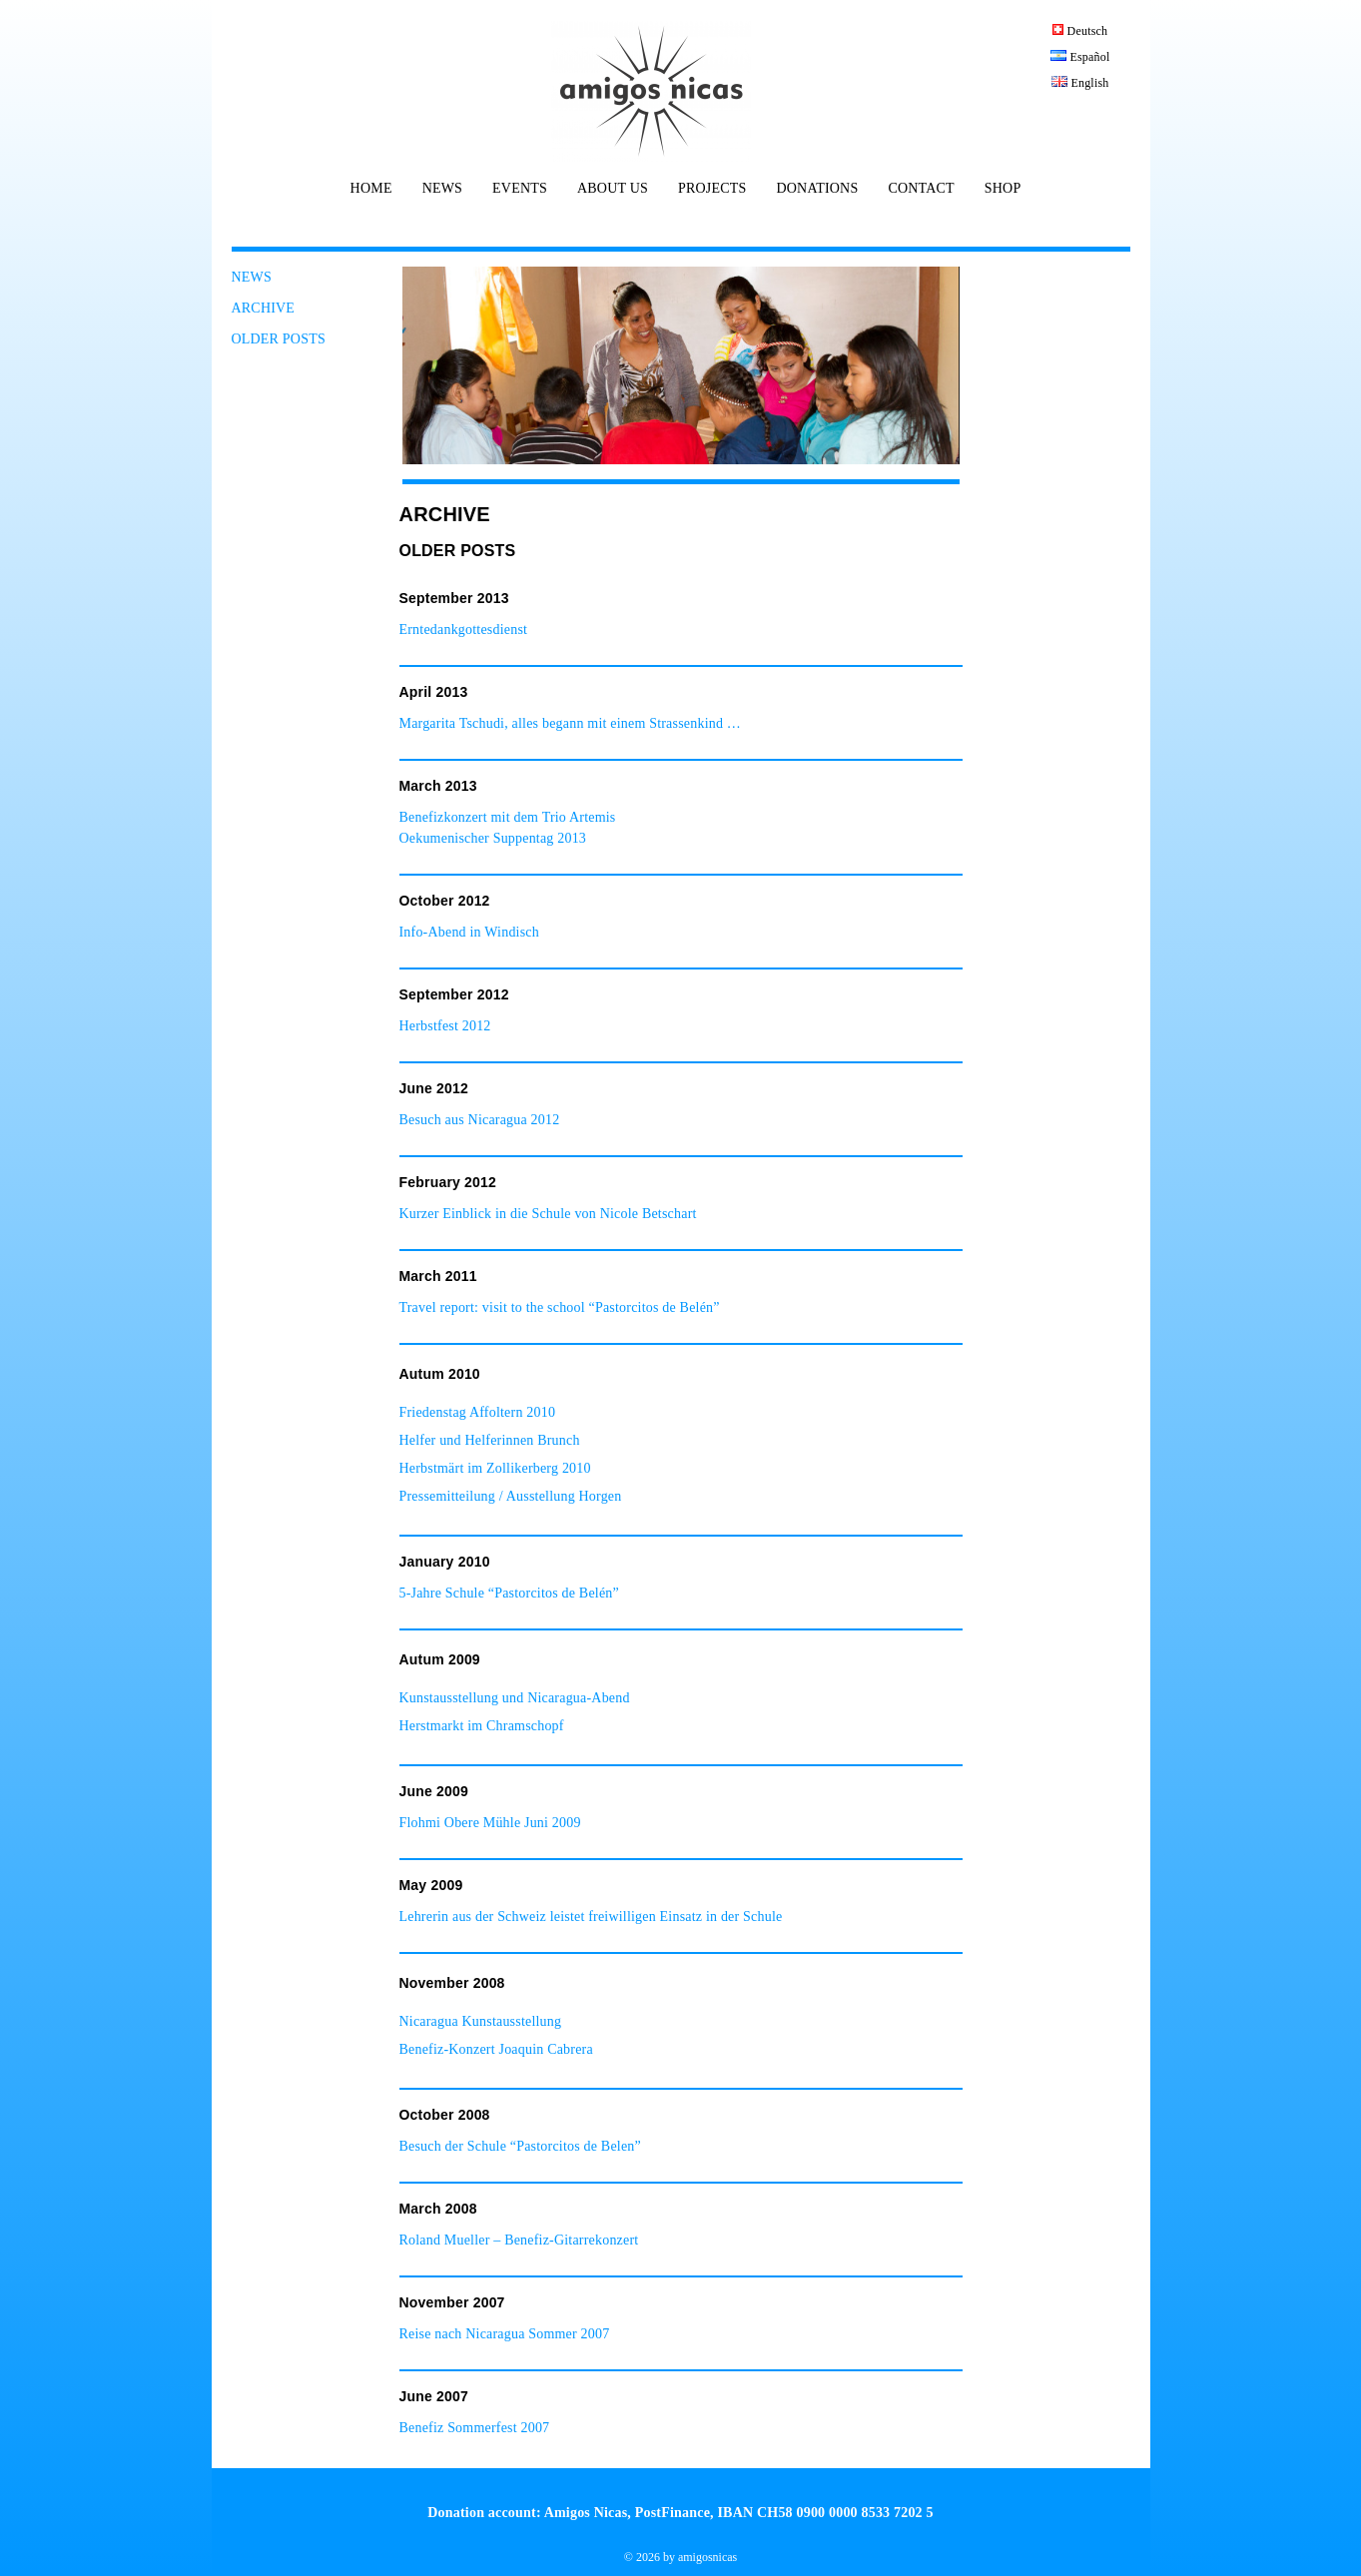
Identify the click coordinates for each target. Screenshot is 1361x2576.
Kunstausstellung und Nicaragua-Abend (514, 1697)
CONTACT (921, 189)
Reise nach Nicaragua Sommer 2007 (504, 2333)
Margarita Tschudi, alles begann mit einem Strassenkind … (570, 723)
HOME (371, 189)
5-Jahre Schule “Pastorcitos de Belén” (509, 1593)
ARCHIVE (264, 308)
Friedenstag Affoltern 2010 (477, 1412)
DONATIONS (817, 189)
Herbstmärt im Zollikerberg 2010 (495, 1468)
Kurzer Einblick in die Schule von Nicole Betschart (548, 1213)
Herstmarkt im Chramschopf (481, 1725)
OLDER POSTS (279, 338)
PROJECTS (712, 189)
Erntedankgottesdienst (463, 629)
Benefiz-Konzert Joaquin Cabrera (496, 2049)
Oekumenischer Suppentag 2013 (493, 838)
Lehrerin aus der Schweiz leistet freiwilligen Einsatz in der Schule (591, 1916)
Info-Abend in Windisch (469, 932)
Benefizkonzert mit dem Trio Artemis (507, 817)
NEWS (442, 189)
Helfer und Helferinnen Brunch (489, 1440)
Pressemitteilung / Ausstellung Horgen (512, 1496)
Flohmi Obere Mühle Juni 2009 (490, 1822)
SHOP (1003, 189)
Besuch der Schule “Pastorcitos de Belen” (520, 2146)
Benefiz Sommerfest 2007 (474, 2427)
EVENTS (519, 189)
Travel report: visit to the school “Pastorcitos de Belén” (559, 1307)
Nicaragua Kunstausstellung (480, 2021)
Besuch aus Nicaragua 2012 (479, 1119)
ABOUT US (612, 189)
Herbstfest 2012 (445, 1025)
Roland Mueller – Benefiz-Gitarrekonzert (519, 2240)
